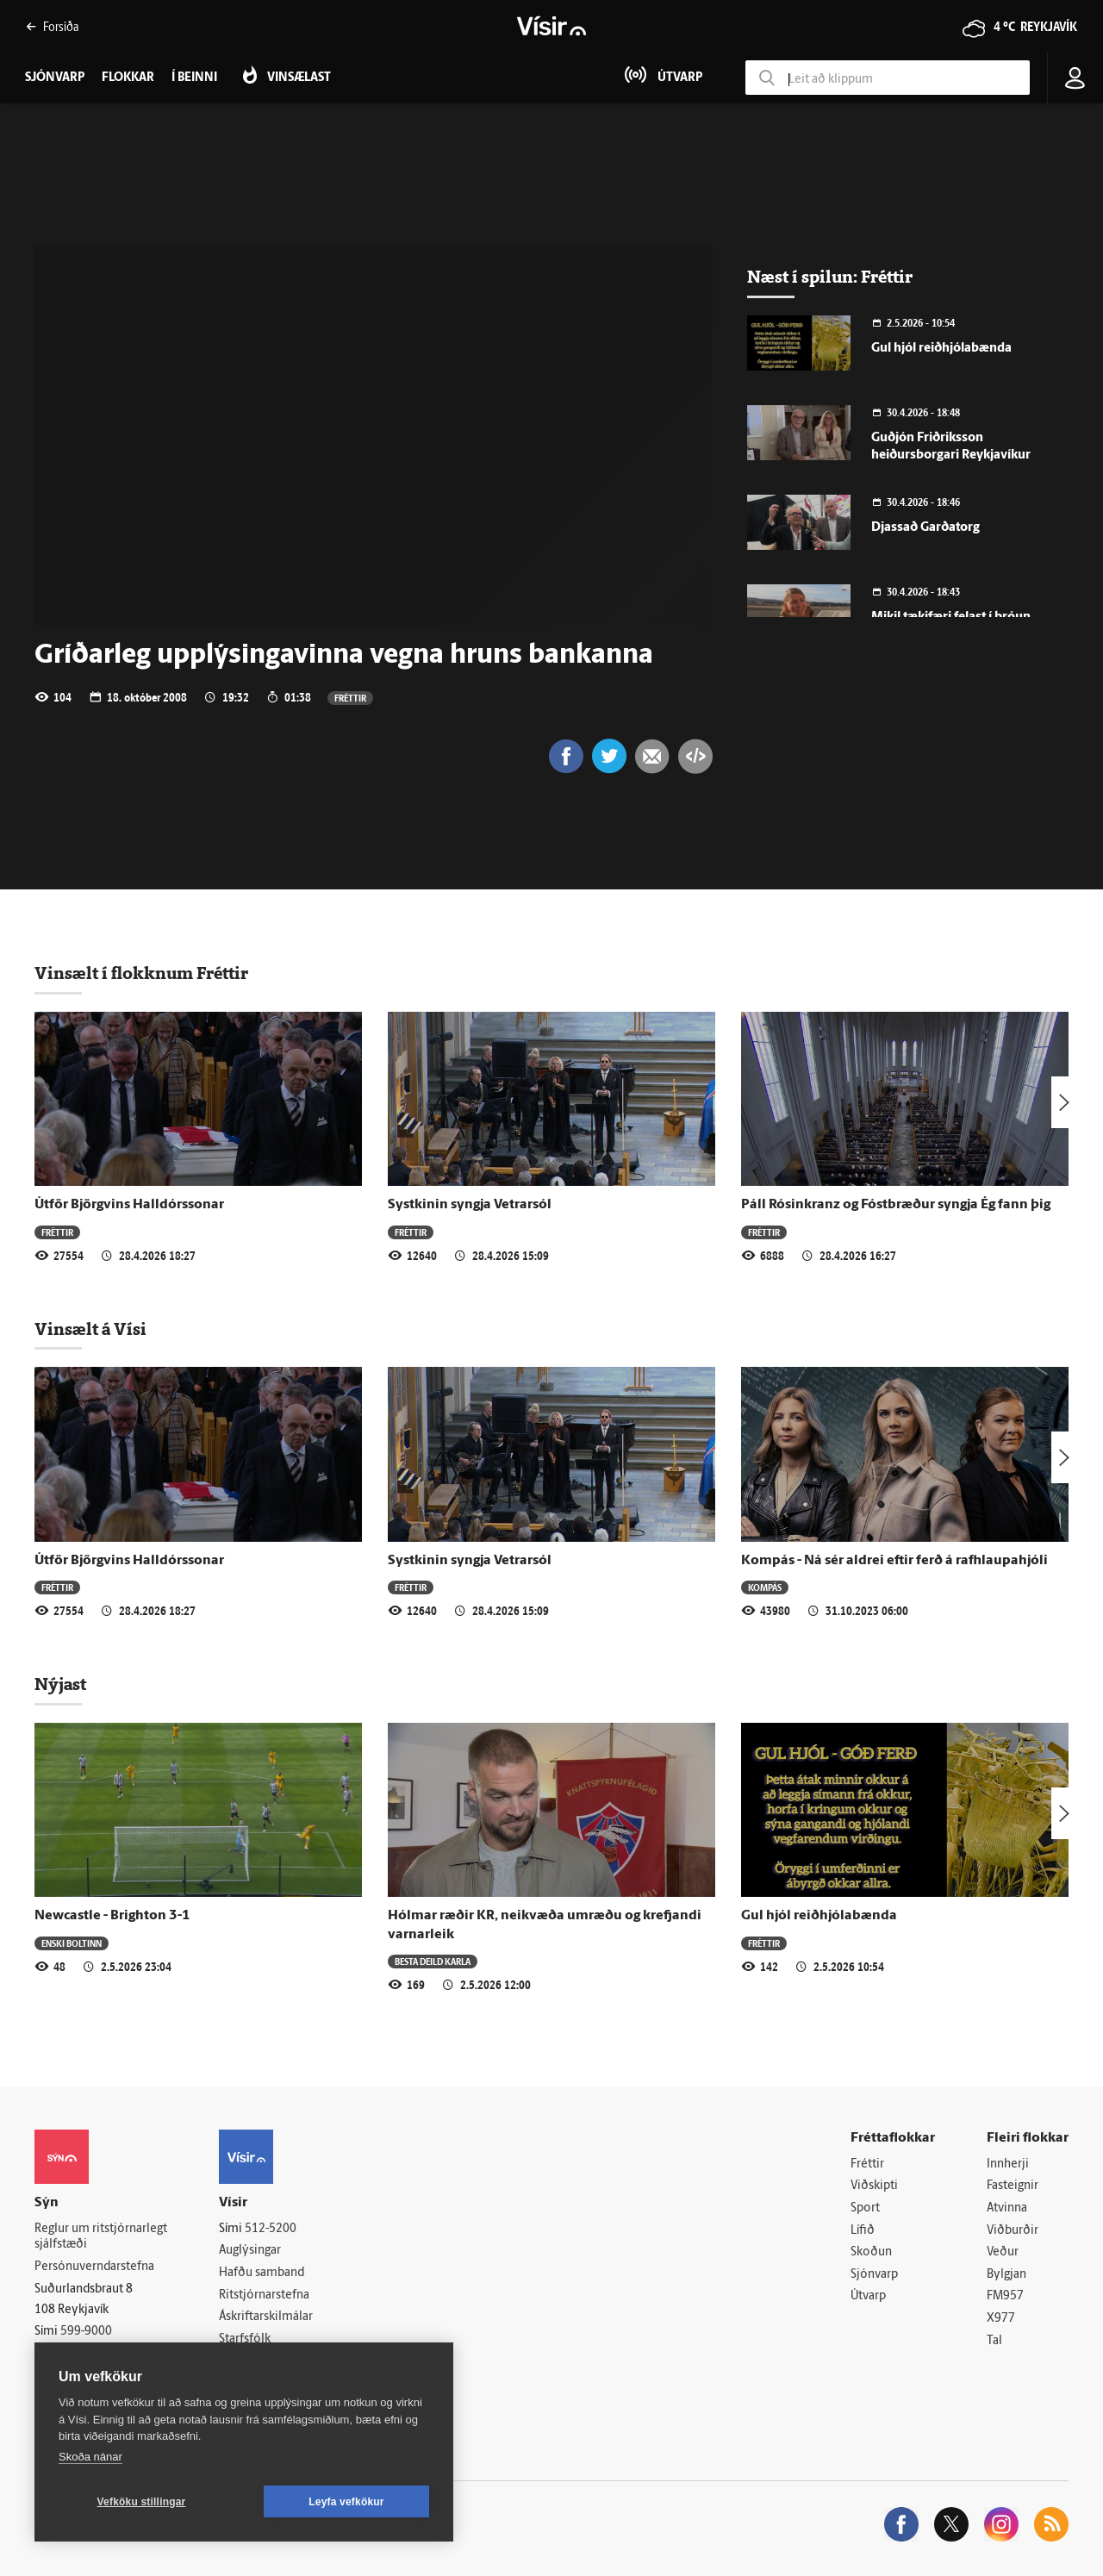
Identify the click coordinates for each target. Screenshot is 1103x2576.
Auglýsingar (250, 2250)
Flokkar (128, 78)
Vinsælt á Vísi (90, 1329)
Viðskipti (874, 2186)
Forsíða (52, 26)
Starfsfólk (245, 2339)
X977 (1001, 2318)
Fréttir (350, 697)
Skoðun (871, 2252)
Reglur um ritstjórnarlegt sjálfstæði (100, 2237)
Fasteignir (1012, 2186)
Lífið (863, 2230)
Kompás (765, 1587)
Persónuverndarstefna (94, 2267)
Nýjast (60, 1684)
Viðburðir (1012, 2230)
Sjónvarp (874, 2274)
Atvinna (1007, 2208)
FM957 (1005, 2296)
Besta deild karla (432, 1961)
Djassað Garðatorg (925, 527)
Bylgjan (1006, 2274)
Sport (865, 2208)
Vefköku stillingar (141, 2502)
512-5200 (270, 2229)
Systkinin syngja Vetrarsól (470, 1205)
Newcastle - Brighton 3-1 (112, 1916)
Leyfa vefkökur (346, 2502)
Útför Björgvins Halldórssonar (129, 1205)
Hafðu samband (261, 2273)
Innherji (1008, 2164)
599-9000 (86, 2331)
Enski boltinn (71, 1943)
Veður (1003, 2252)
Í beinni (194, 78)
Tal (994, 2341)
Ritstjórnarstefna (264, 2295)
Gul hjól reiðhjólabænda (941, 348)
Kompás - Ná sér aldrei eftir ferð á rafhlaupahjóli (894, 1561)
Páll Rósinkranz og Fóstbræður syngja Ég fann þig (895, 1205)
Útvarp (868, 2296)
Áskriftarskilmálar (266, 2317)
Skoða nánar (90, 2456)
